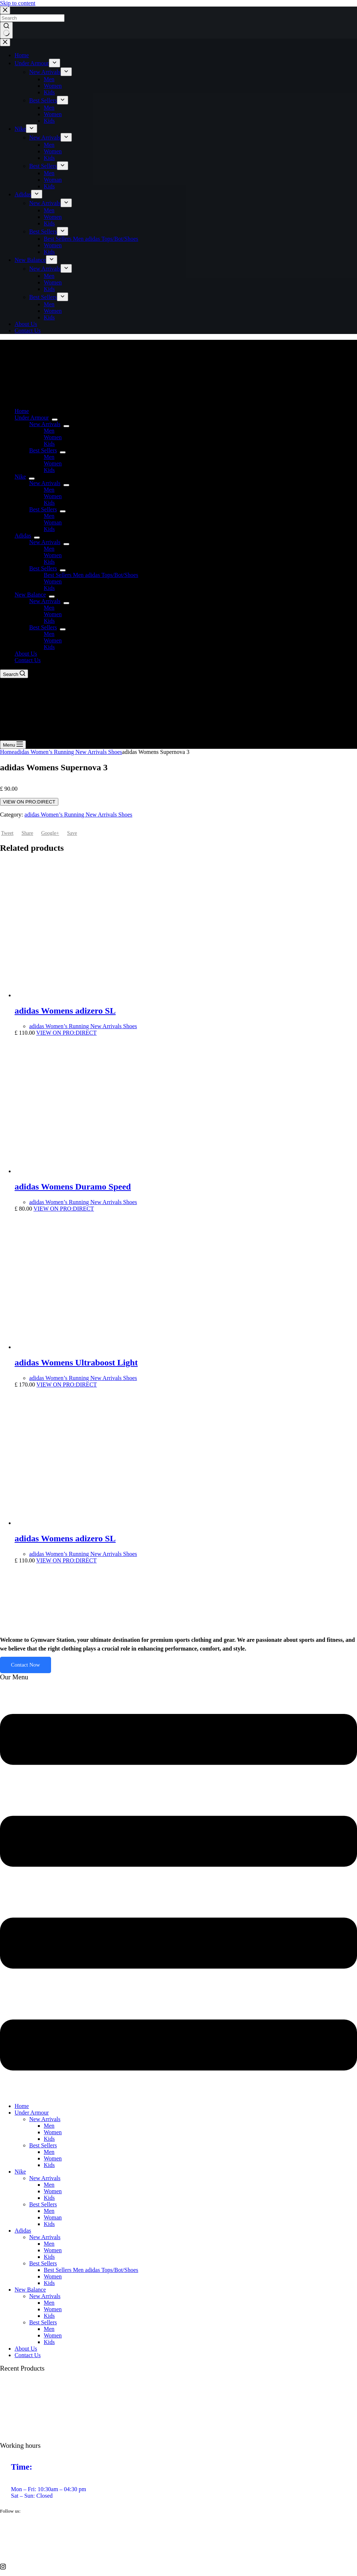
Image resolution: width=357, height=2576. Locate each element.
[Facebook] (178, 2524)
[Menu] (13, 744)
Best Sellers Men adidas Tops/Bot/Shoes (91, 2270)
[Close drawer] (5, 42)
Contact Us (28, 2355)
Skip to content (17, 3)
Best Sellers (43, 2145)
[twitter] (178, 2538)
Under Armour (32, 2112)
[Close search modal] (5, 10)
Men (49, 2126)
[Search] (14, 673)
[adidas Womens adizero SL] (83, 995)
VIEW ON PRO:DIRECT (29, 802)
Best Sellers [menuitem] (43, 100)
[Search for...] (32, 18)
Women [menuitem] (53, 86)
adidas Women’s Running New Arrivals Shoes (68, 752)
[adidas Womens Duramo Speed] (83, 1171)
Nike (20, 2171)
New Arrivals (45, 2119)
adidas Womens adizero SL (65, 1010)
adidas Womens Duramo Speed (73, 1186)
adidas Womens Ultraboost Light (76, 1362)
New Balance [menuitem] (30, 260)
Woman (53, 2217)
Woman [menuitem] (53, 180)
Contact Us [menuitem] (28, 330)
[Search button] (6, 30)
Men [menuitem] (49, 79)
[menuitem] (54, 63)
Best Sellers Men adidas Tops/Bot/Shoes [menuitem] (91, 239)
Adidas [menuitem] (23, 194)
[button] (178, 1892)
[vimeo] (178, 2552)
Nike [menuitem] (20, 129)
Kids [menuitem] (49, 92)
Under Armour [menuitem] (32, 63)
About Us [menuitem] (26, 324)
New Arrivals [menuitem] (45, 72)
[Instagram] (178, 2566)
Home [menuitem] (22, 55)
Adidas (23, 2230)
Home (7, 752)
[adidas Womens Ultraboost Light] (83, 1347)
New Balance (30, 2289)
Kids (49, 2139)
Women (53, 2132)
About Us (26, 2348)
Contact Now (25, 1665)
